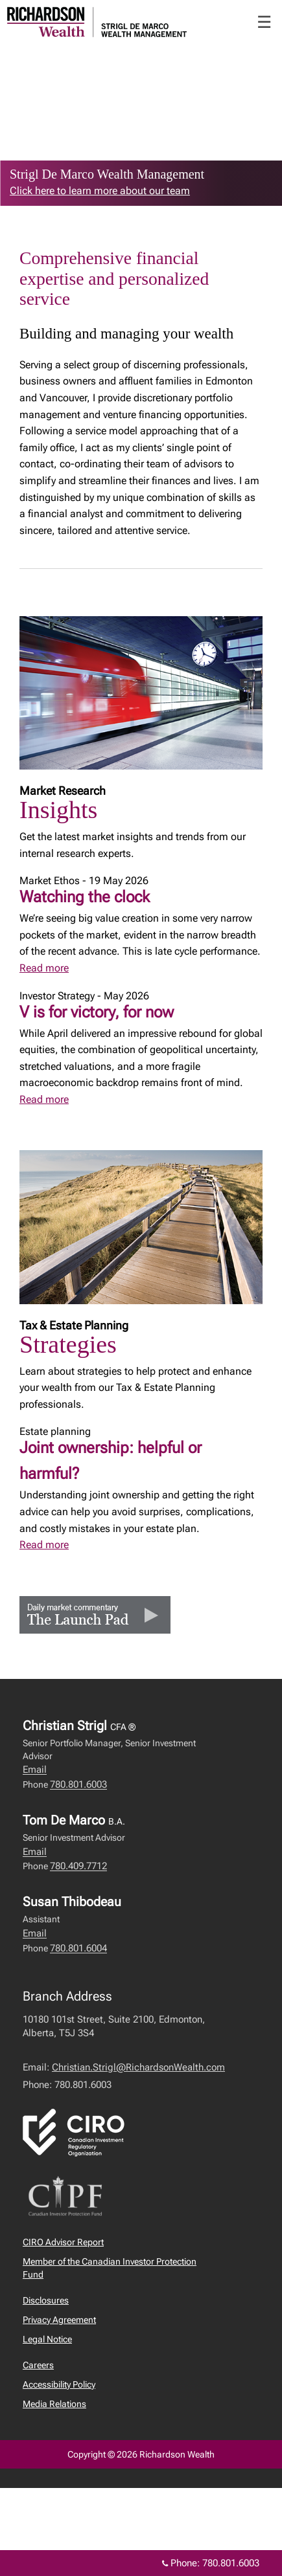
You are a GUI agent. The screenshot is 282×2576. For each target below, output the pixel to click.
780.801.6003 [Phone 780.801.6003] (230, 2563)
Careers (38, 2365)
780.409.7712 (78, 1866)
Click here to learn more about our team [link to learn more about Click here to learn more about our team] (100, 190)
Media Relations (54, 2404)
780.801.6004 (78, 1948)
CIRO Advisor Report (63, 2242)
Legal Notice (47, 2339)
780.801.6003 (78, 1784)
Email (35, 1769)
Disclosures (46, 2300)
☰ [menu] (264, 22)
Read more (44, 968)
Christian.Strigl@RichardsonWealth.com (138, 2067)
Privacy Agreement (59, 2320)
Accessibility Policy (59, 2384)
